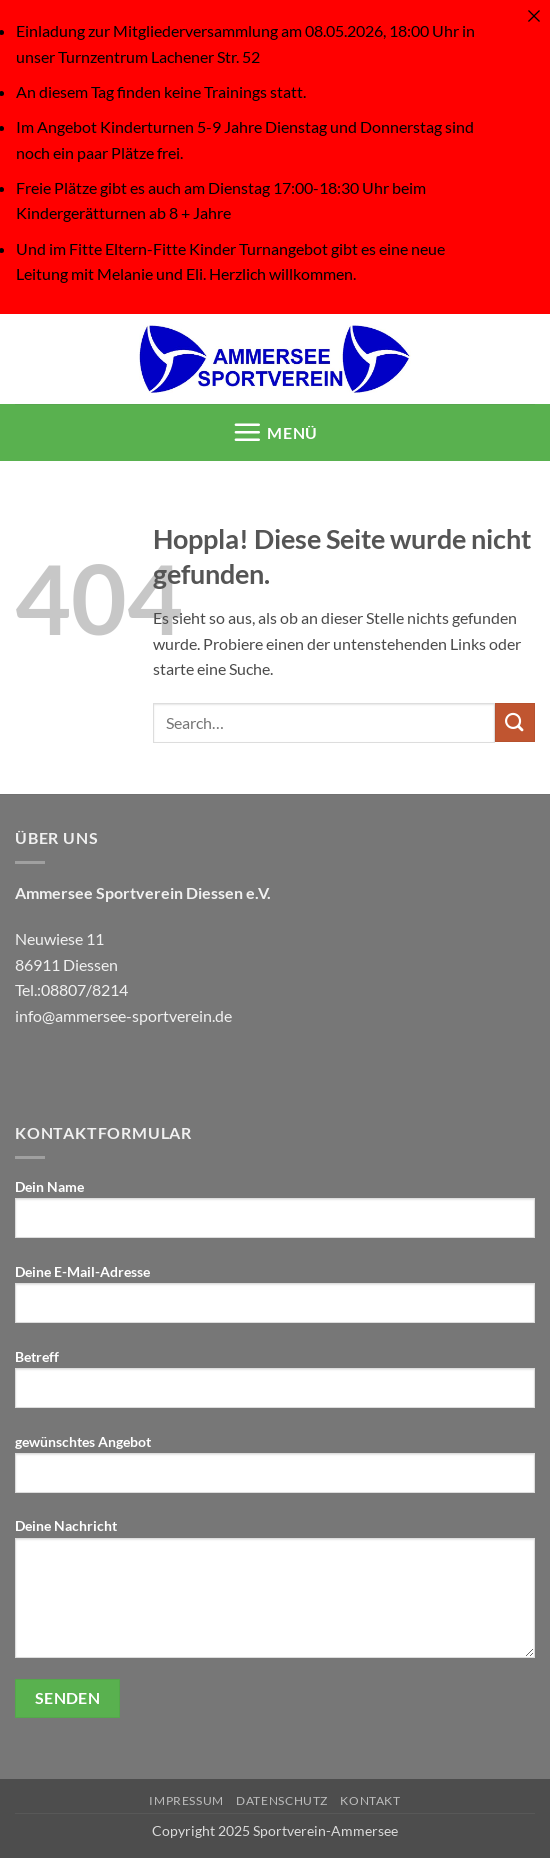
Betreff (275, 1386)
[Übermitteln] (515, 722)
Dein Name (275, 1216)
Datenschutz (282, 1800)
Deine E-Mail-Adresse (275, 1301)
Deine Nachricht (275, 1595)
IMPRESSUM (186, 1800)
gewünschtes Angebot (275, 1471)
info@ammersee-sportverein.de (123, 1015)
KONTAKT (370, 1800)
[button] (275, 432)
